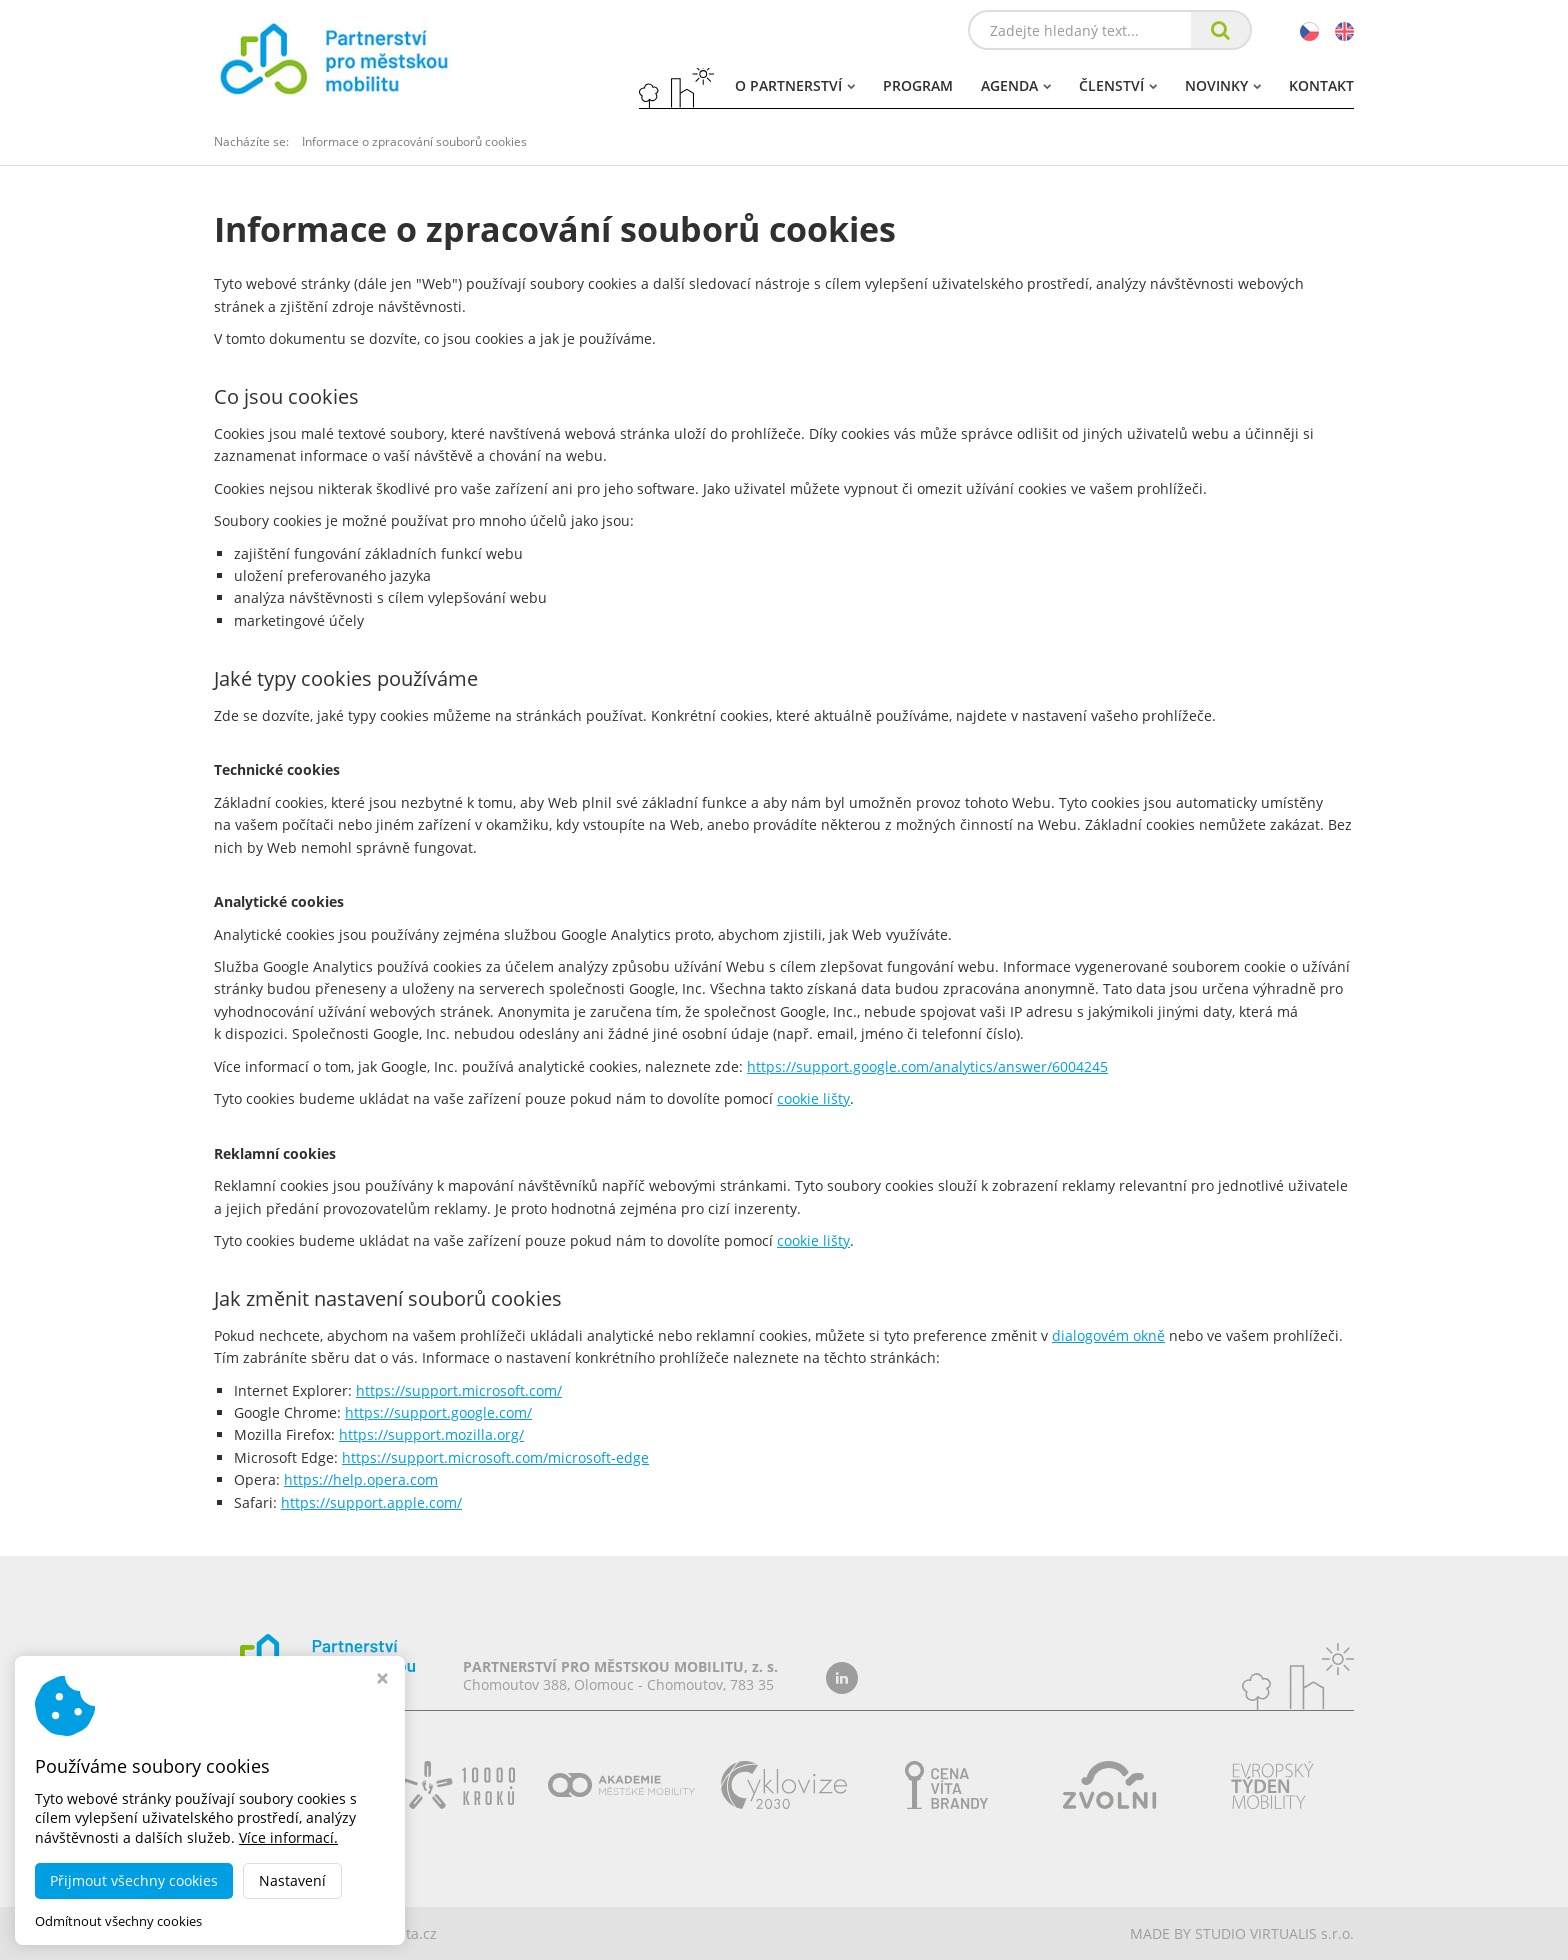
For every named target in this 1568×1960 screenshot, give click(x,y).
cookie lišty (813, 1098)
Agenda (1016, 85)
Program (918, 85)
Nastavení (292, 1880)
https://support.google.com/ (438, 1412)
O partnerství (795, 85)
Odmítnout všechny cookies (118, 1921)
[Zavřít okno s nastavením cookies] (382, 1680)
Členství (1118, 85)
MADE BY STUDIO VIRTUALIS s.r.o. (1242, 1933)
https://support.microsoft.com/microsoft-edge (495, 1457)
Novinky (1223, 85)
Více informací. (288, 1837)
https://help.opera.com (361, 1479)
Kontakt (1321, 85)
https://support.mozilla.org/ (431, 1434)
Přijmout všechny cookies (134, 1880)
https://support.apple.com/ (371, 1502)
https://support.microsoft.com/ (459, 1390)
